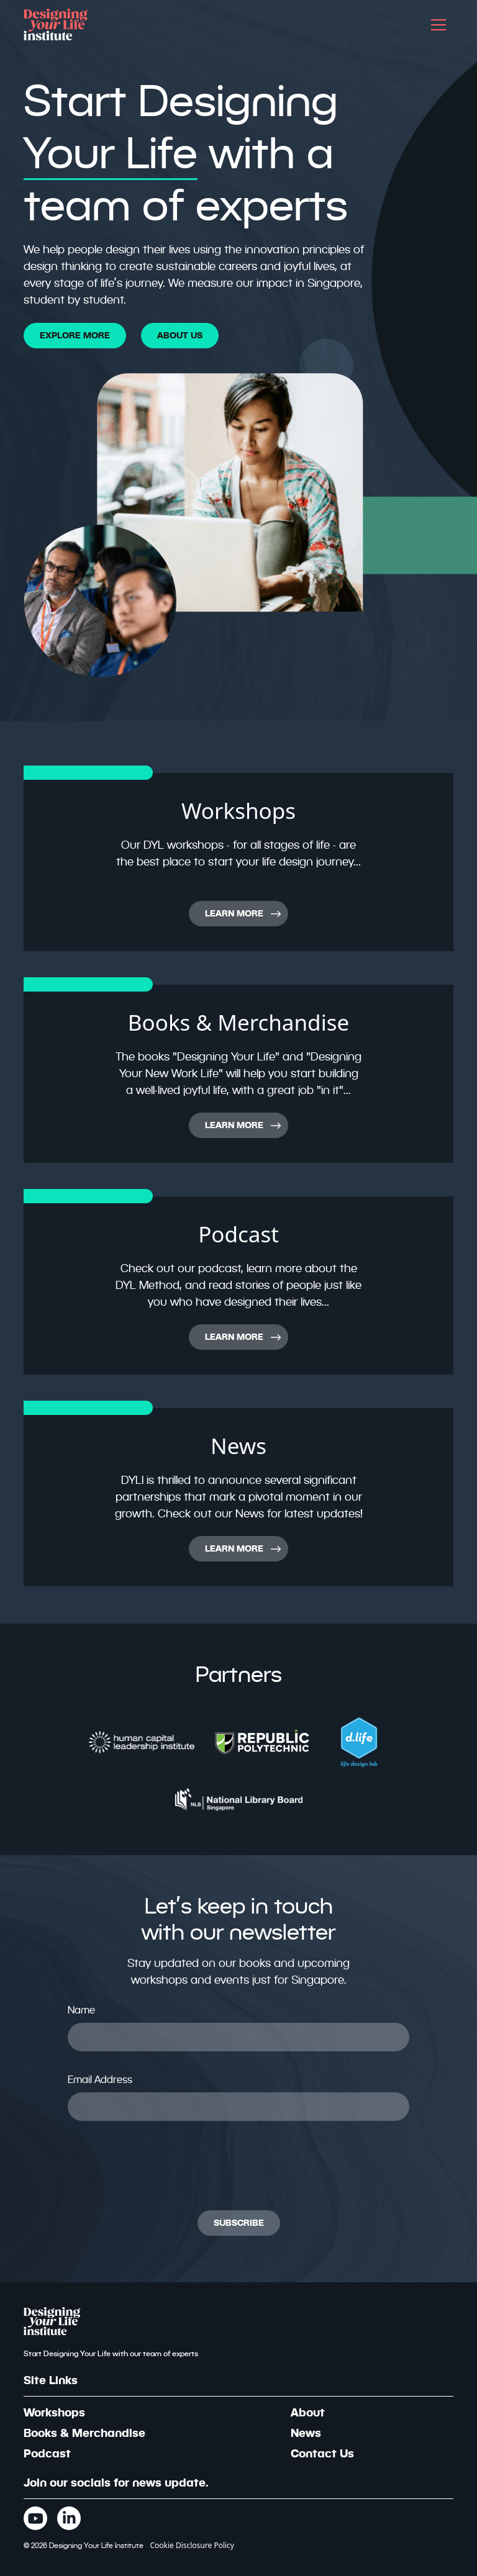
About (308, 2412)
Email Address (100, 2080)
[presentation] (162, 2166)
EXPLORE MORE (75, 335)
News (306, 2432)
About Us (179, 335)
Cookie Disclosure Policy (192, 2545)
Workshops (54, 2412)
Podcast (47, 2453)
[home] (56, 24)
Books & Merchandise (84, 2432)
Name (81, 2010)
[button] (438, 25)
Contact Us (322, 2453)
